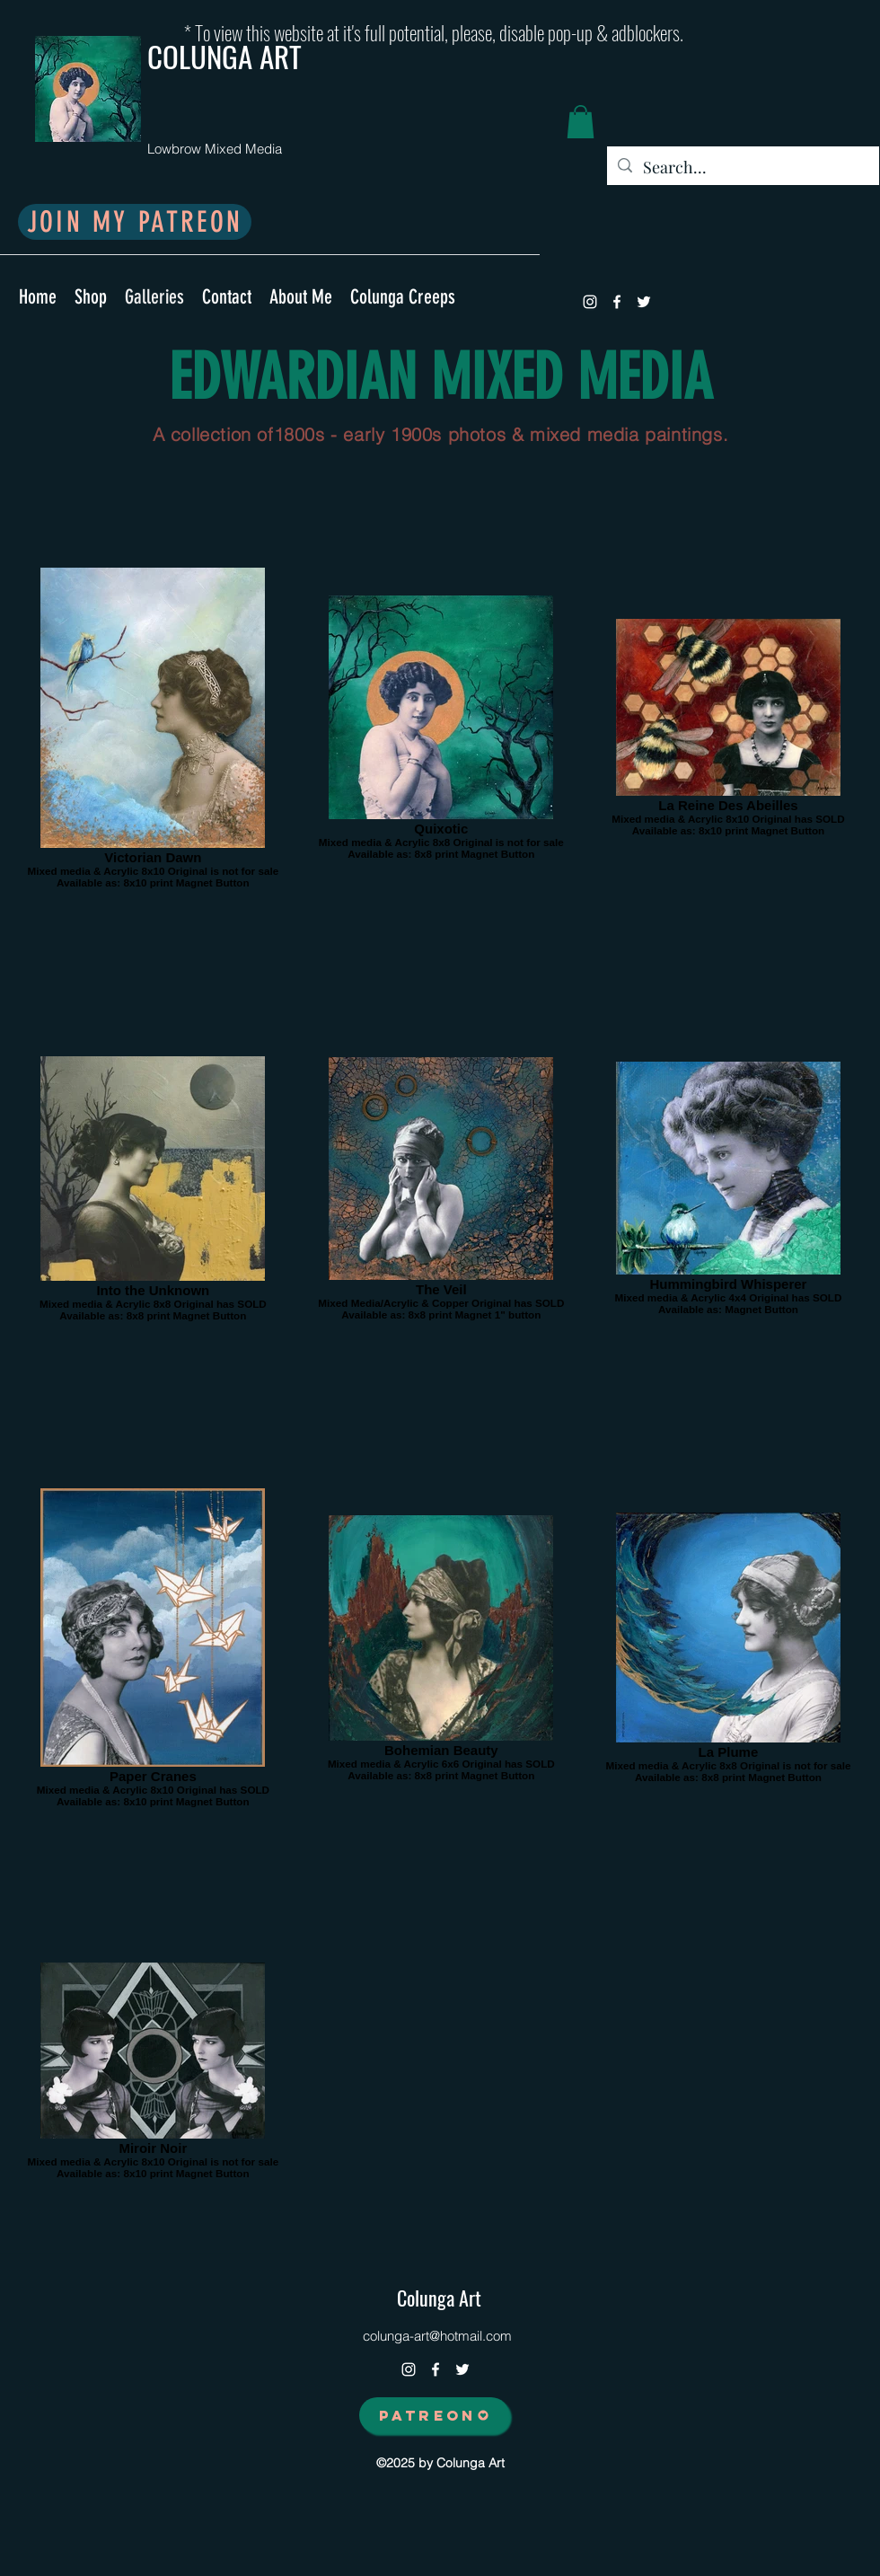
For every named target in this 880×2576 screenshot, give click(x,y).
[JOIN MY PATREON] (134, 222)
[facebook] (617, 302)
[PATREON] (434, 2415)
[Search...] (742, 168)
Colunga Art (439, 2297)
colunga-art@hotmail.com (437, 2335)
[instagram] (590, 302)
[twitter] (644, 302)
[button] (580, 121)
